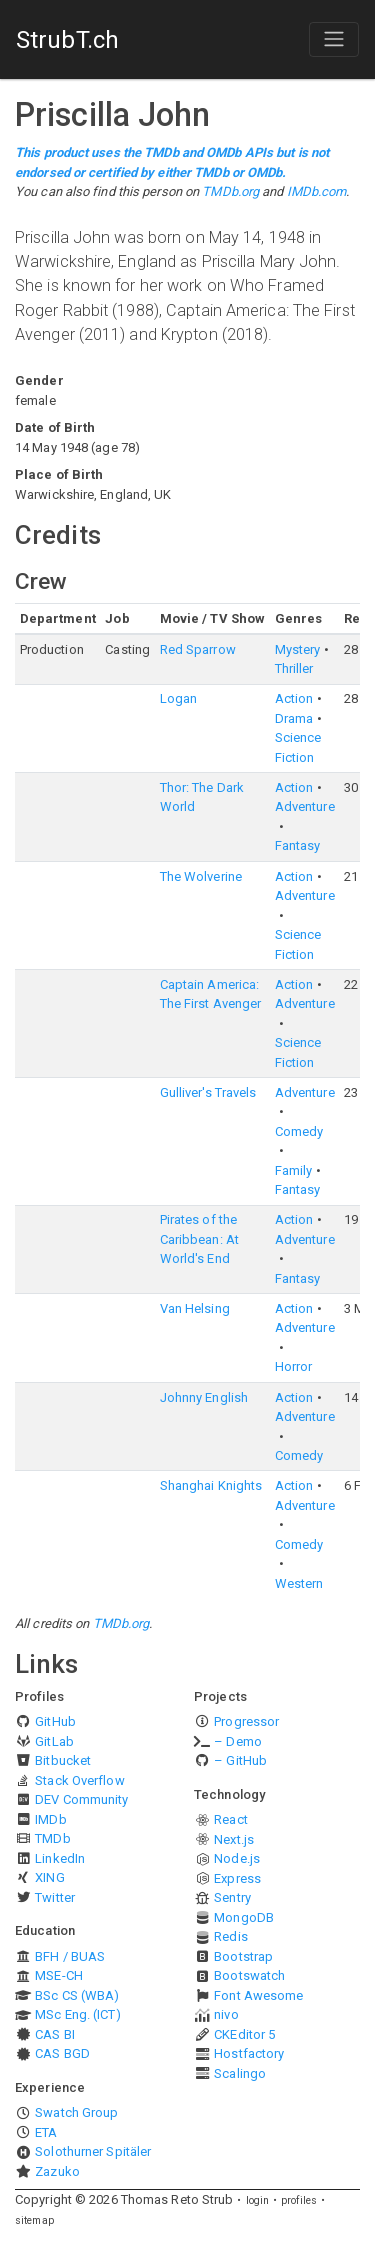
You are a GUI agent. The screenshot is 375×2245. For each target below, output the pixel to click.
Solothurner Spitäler (93, 2151)
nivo (226, 2014)
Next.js (234, 1839)
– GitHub (240, 1760)
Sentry (232, 1897)
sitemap (34, 2220)
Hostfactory (249, 2053)
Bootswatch (249, 1975)
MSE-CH (59, 1975)
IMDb (50, 1819)
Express (237, 1878)
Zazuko (57, 2171)
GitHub (55, 1721)
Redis (231, 1936)
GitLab (54, 1741)
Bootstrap (243, 1956)
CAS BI (55, 2034)
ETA (46, 2132)
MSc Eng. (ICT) (77, 2014)
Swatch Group (76, 2112)
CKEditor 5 (244, 2034)
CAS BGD (62, 2053)
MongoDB (244, 1917)
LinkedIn (60, 1858)
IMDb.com (317, 191)
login (258, 2200)
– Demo (238, 1741)
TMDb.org (230, 191)
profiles (299, 2200)
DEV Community (81, 1799)
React (231, 1819)
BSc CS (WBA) (77, 1995)
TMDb (52, 1838)
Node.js (237, 1858)
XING (49, 1877)
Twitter (55, 1897)
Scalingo (240, 2073)
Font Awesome (258, 1995)
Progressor (246, 1721)
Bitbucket (63, 1760)
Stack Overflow (79, 1780)
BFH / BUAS (70, 1956)
